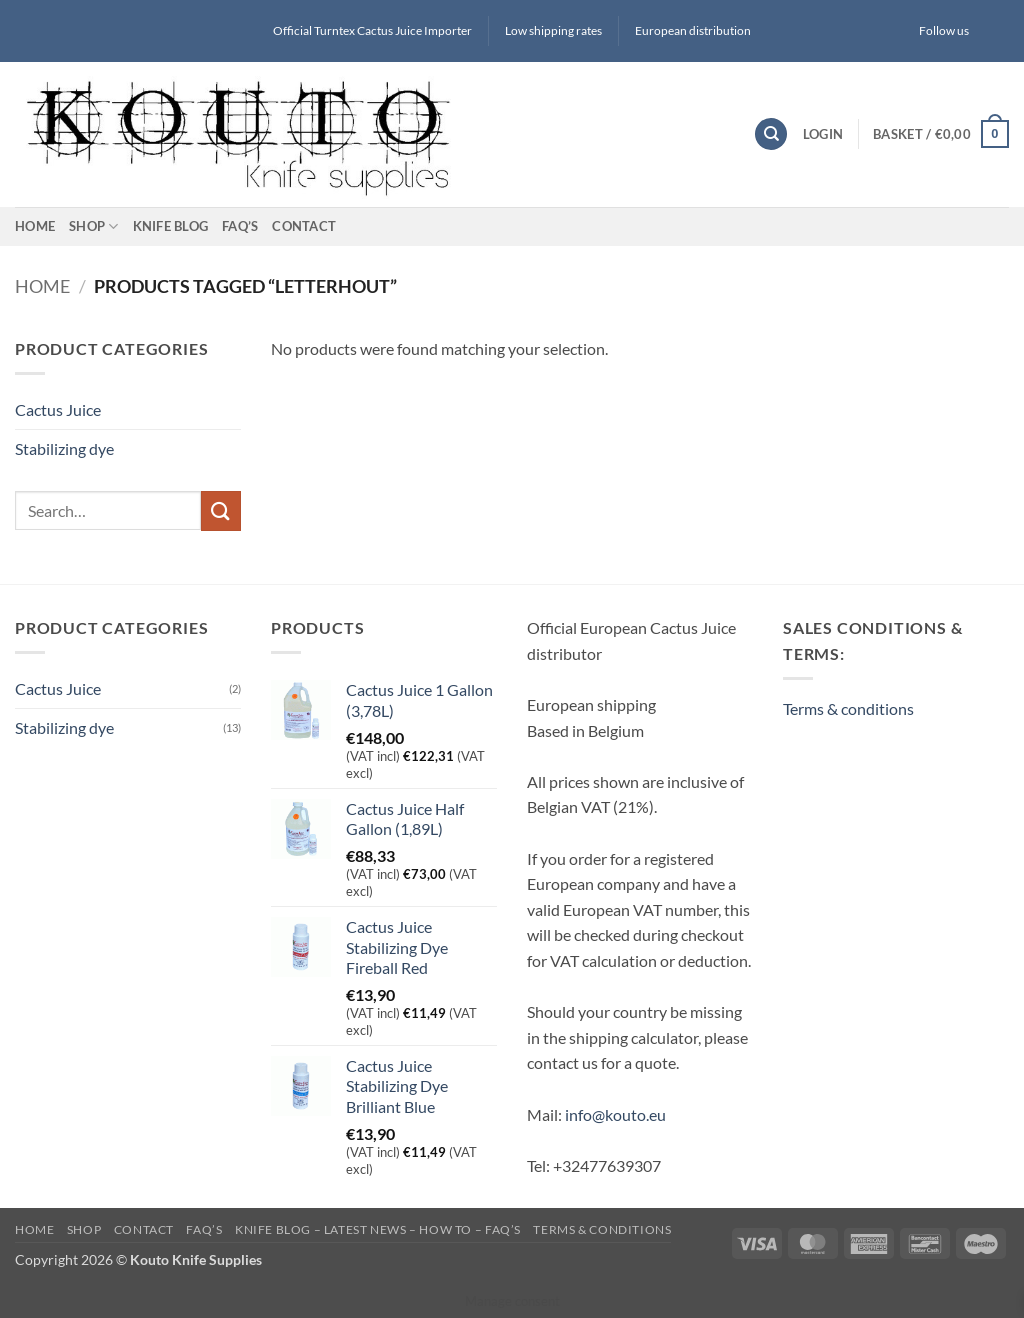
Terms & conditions (848, 708)
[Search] (771, 134)
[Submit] (221, 510)
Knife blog (171, 226)
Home (35, 226)
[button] (823, 134)
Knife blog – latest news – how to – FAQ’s (378, 1229)
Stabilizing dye (64, 447)
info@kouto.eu (615, 1114)
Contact (304, 226)
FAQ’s (240, 226)
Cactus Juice (58, 409)
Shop (93, 226)
